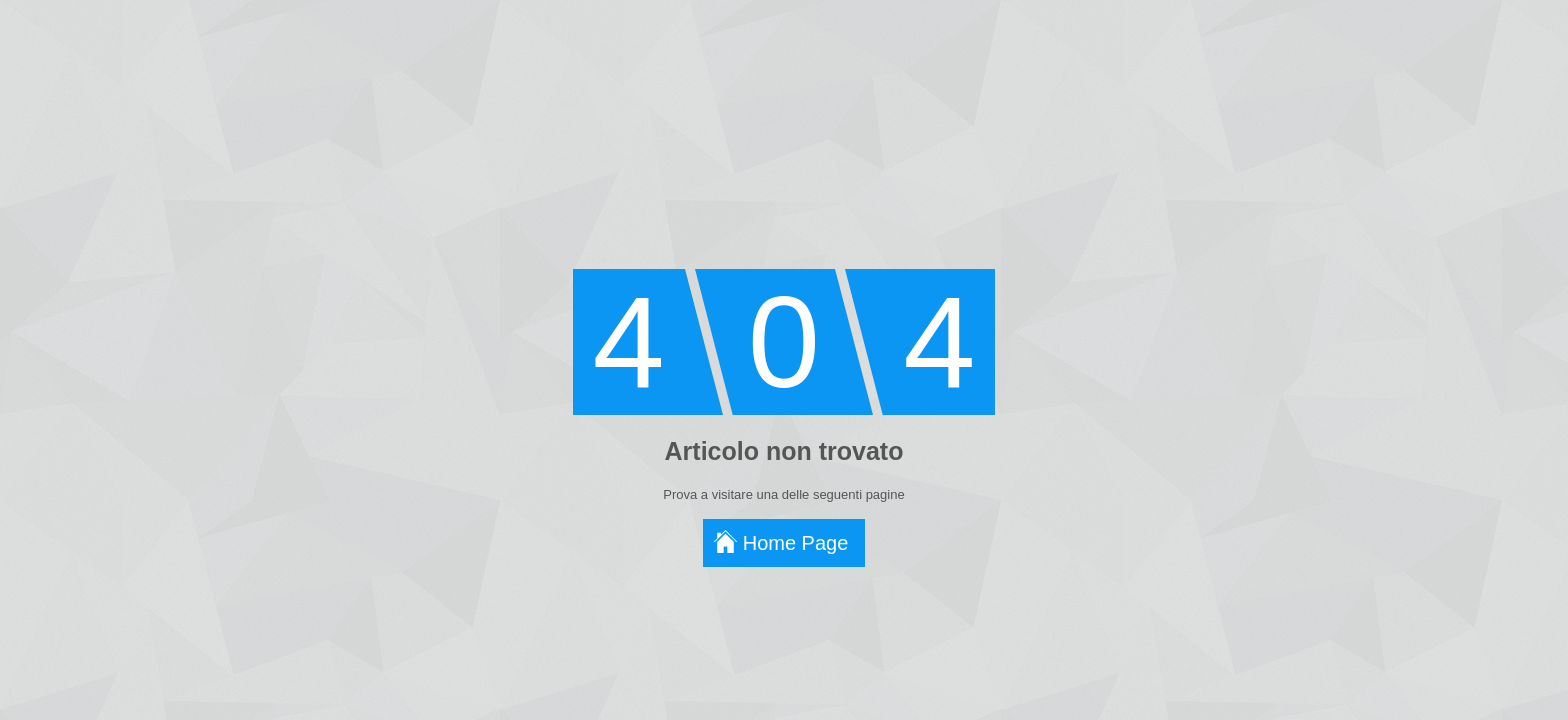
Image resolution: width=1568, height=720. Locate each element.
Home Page (796, 543)
